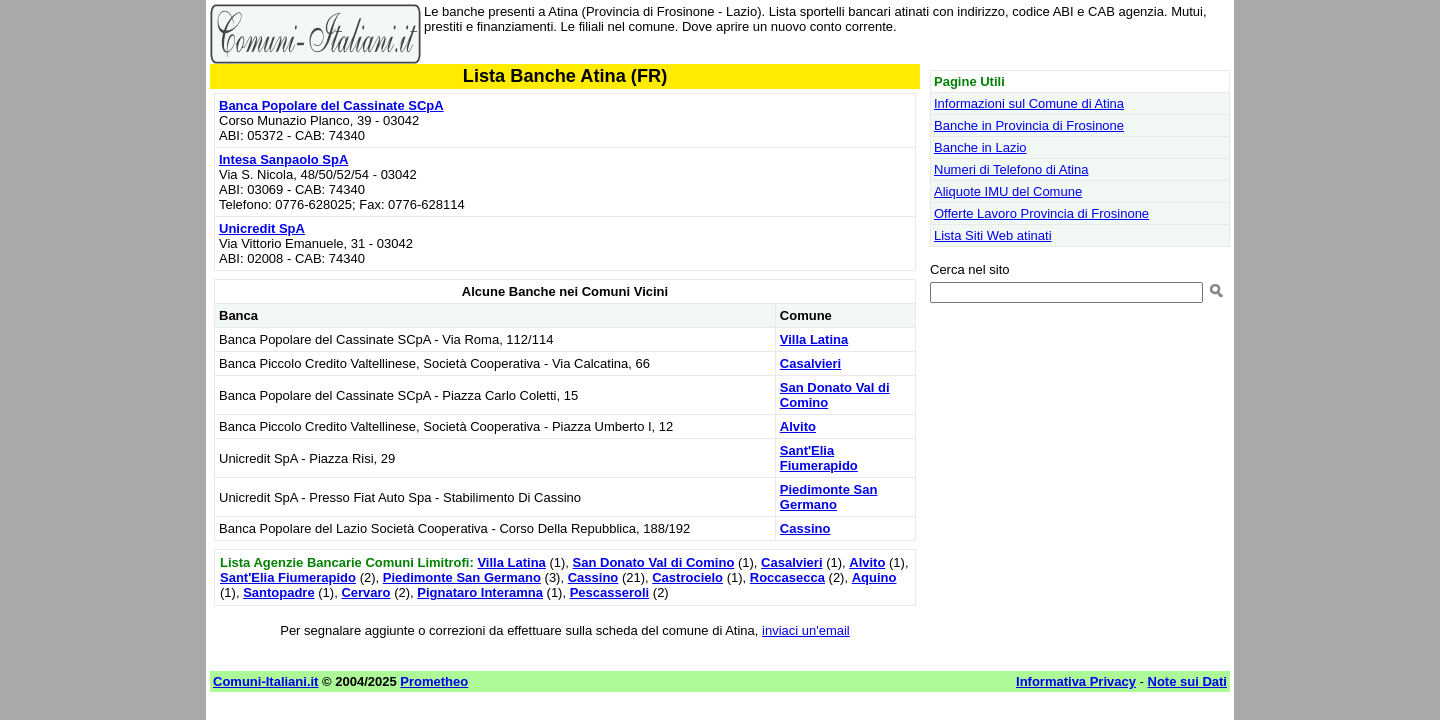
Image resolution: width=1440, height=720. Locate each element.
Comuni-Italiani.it (265, 681)
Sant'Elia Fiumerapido (819, 458)
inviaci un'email (806, 630)
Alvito (798, 426)
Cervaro (365, 592)
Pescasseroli (610, 592)
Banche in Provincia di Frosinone (1029, 125)
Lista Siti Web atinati (993, 235)
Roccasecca (787, 577)
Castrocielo (687, 577)
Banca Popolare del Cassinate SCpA (331, 105)
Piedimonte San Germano (829, 497)
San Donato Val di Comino (654, 562)
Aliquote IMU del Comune (1008, 191)
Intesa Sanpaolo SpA (283, 159)
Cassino (805, 528)
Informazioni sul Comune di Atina (1029, 103)
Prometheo (434, 681)
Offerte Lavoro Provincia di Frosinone (1041, 213)
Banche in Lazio (980, 147)
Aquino (874, 577)
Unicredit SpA (262, 228)
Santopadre (279, 592)
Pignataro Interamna (480, 592)
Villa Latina (814, 339)
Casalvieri (810, 363)
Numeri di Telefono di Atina (1011, 169)
